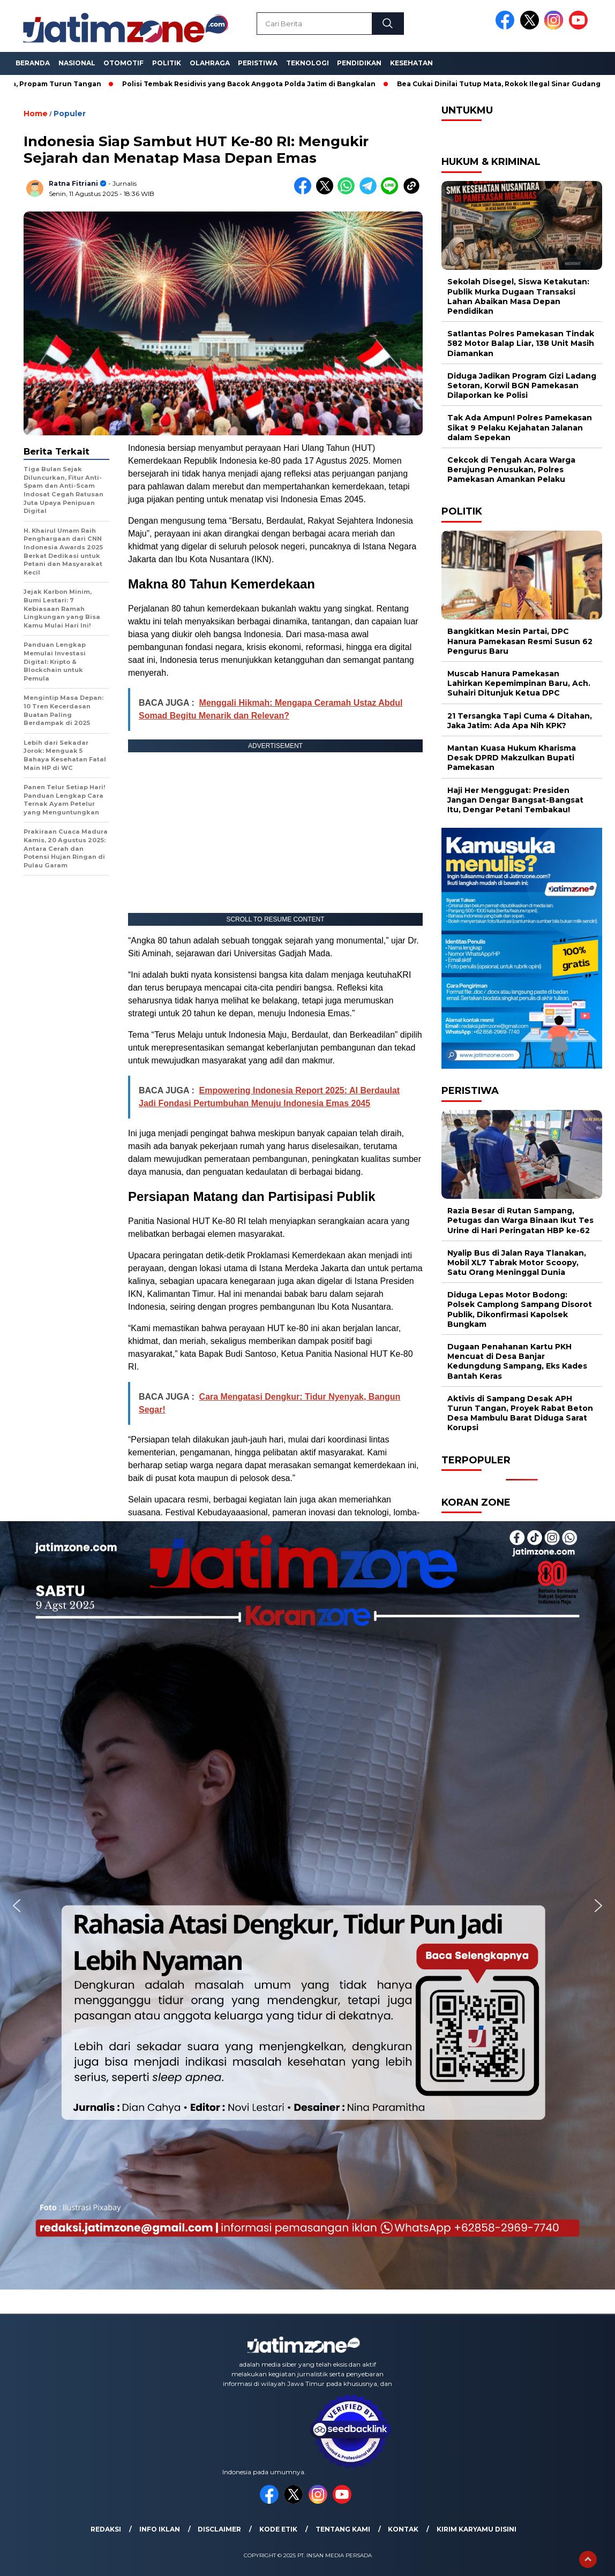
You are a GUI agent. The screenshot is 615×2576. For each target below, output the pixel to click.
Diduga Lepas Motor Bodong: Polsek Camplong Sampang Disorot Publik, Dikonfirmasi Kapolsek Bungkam (519, 1309)
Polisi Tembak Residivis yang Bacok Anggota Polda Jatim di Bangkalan (255, 84)
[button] (16, 1905)
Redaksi (106, 2529)
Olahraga (210, 63)
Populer (70, 113)
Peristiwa (258, 63)
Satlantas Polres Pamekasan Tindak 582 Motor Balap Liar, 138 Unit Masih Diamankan (520, 343)
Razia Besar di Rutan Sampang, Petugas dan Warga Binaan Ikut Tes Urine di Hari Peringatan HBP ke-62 (520, 1220)
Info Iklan (159, 2529)
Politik (166, 63)
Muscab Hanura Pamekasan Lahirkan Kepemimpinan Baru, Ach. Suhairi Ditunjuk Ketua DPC (518, 683)
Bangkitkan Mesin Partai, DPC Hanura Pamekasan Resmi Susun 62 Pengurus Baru (519, 640)
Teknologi (307, 63)
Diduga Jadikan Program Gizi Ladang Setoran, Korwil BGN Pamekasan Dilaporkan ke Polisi (521, 385)
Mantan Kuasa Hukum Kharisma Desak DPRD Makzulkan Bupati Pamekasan (511, 757)
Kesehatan (411, 63)
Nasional (76, 63)
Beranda (33, 63)
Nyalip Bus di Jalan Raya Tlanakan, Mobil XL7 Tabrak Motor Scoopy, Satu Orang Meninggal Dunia (516, 1262)
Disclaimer (219, 2529)
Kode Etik (278, 2529)
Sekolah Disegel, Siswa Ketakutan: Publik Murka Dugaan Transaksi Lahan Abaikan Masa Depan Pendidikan (518, 296)
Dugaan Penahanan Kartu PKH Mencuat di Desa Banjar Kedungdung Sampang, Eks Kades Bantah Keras (517, 1361)
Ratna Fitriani (73, 183)
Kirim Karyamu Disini (476, 2529)
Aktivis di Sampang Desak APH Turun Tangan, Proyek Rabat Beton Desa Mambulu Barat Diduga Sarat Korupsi (520, 1413)
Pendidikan (359, 63)
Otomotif (123, 63)
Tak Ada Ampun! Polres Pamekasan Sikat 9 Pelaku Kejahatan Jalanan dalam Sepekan (519, 427)
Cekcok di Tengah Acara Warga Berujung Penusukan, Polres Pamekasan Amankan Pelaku (511, 469)
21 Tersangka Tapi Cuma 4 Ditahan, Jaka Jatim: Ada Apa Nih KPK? (519, 720)
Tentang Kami (343, 2529)
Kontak (403, 2529)
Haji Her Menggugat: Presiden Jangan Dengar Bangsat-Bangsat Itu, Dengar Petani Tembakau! (515, 799)
